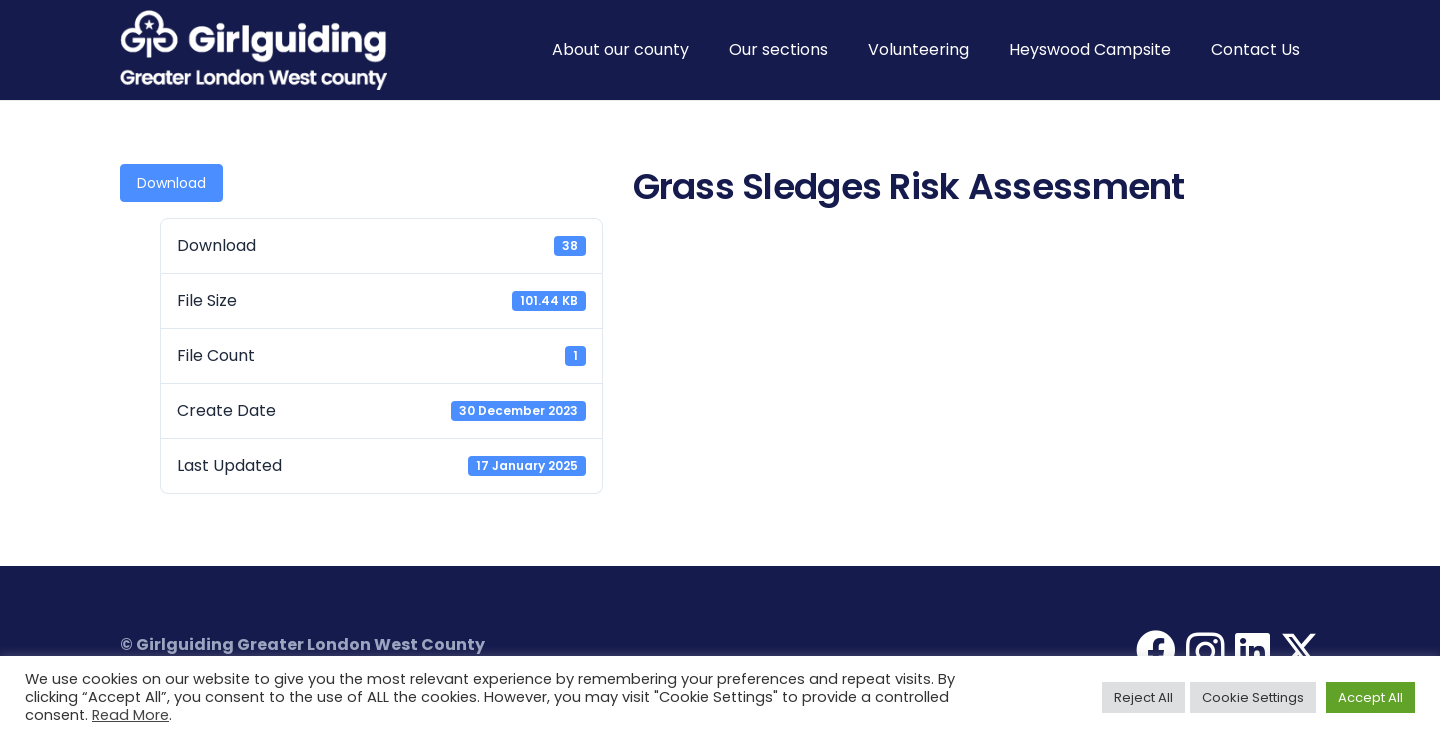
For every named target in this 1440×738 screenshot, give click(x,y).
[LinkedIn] (1252, 650)
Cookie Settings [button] (1253, 697)
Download (171, 183)
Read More (130, 715)
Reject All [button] (1143, 697)
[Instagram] (1205, 652)
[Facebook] (1156, 650)
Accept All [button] (1370, 697)
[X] (1300, 650)
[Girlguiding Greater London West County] (253, 50)
